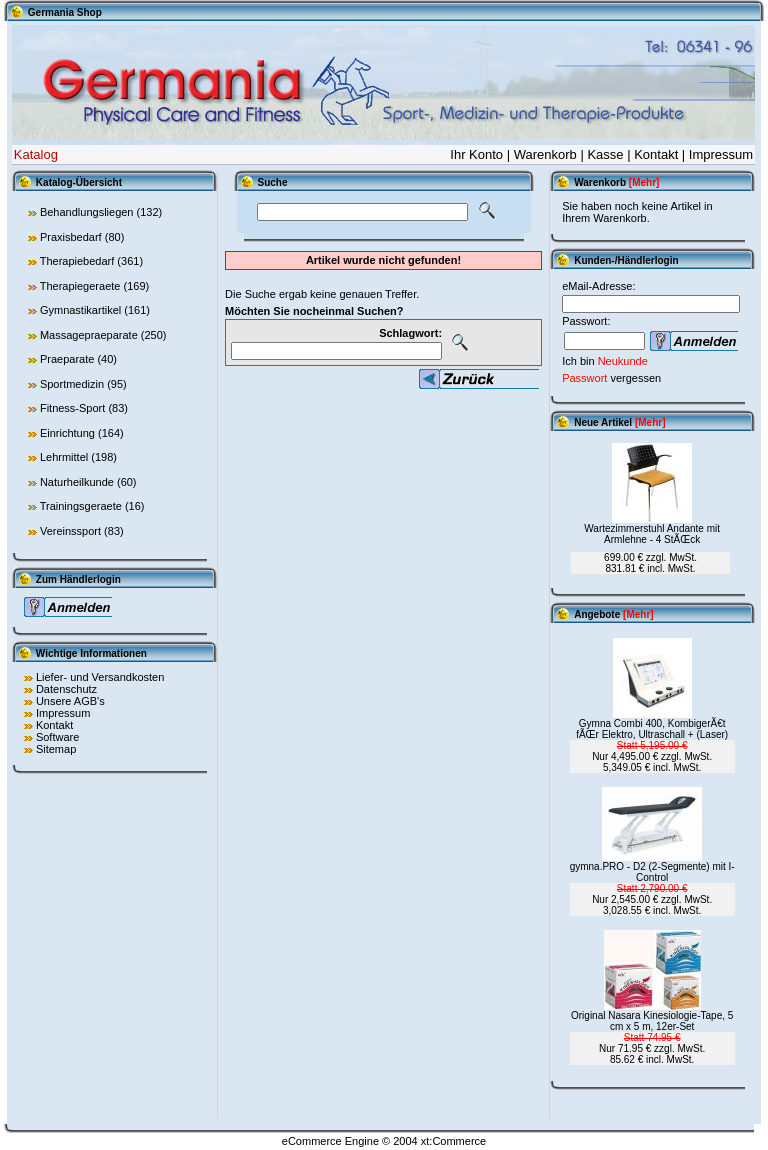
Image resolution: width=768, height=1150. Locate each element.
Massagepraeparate (89, 335)
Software (57, 737)
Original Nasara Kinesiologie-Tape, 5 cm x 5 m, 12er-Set (652, 1021)
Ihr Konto (476, 154)
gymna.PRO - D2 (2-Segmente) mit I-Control (652, 872)
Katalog (36, 154)
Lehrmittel (64, 457)
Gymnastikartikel (80, 310)
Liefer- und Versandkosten (100, 677)
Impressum (721, 154)
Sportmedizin (72, 384)
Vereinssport (70, 531)
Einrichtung (67, 433)
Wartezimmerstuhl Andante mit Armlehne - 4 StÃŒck (652, 534)
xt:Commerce (453, 1141)
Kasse (605, 154)
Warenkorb (545, 154)
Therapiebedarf (77, 261)
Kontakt (656, 154)
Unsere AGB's (70, 701)
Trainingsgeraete (81, 506)
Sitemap (56, 749)
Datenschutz (66, 689)
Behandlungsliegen (87, 212)
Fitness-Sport (72, 408)
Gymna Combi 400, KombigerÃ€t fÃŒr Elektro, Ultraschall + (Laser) (652, 729)
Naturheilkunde (77, 482)
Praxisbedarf (71, 237)
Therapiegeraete (80, 286)
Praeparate (67, 359)
